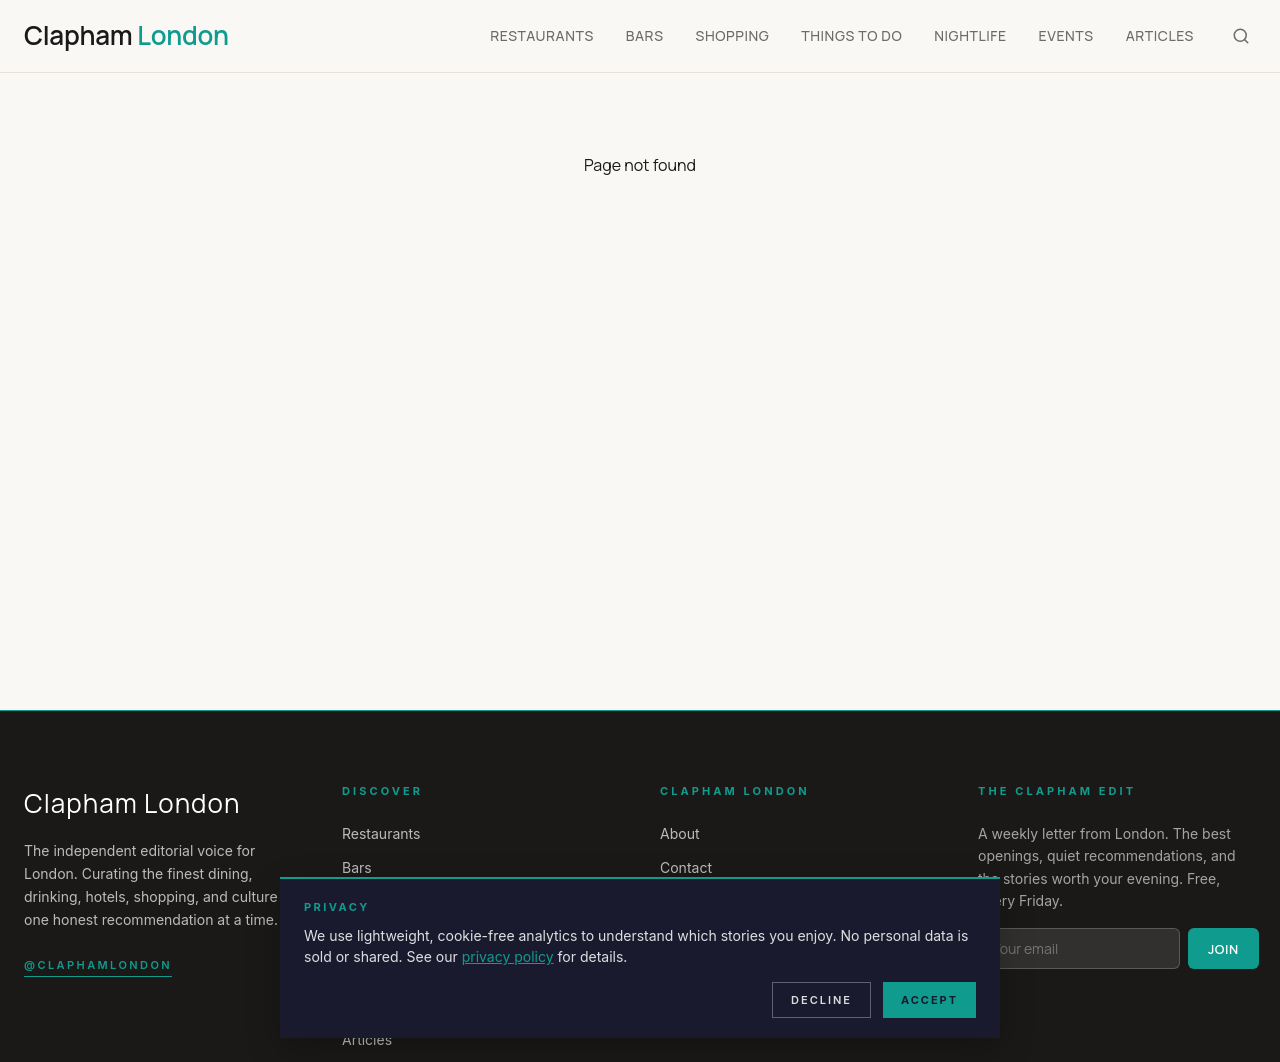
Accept (929, 1000)
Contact (686, 867)
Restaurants (541, 35)
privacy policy (508, 956)
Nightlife (970, 35)
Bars (645, 35)
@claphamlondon (98, 965)
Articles (1160, 35)
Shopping (733, 35)
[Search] (1241, 36)
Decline (821, 1000)
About (679, 833)
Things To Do (851, 35)
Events (1066, 35)
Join (1223, 949)
